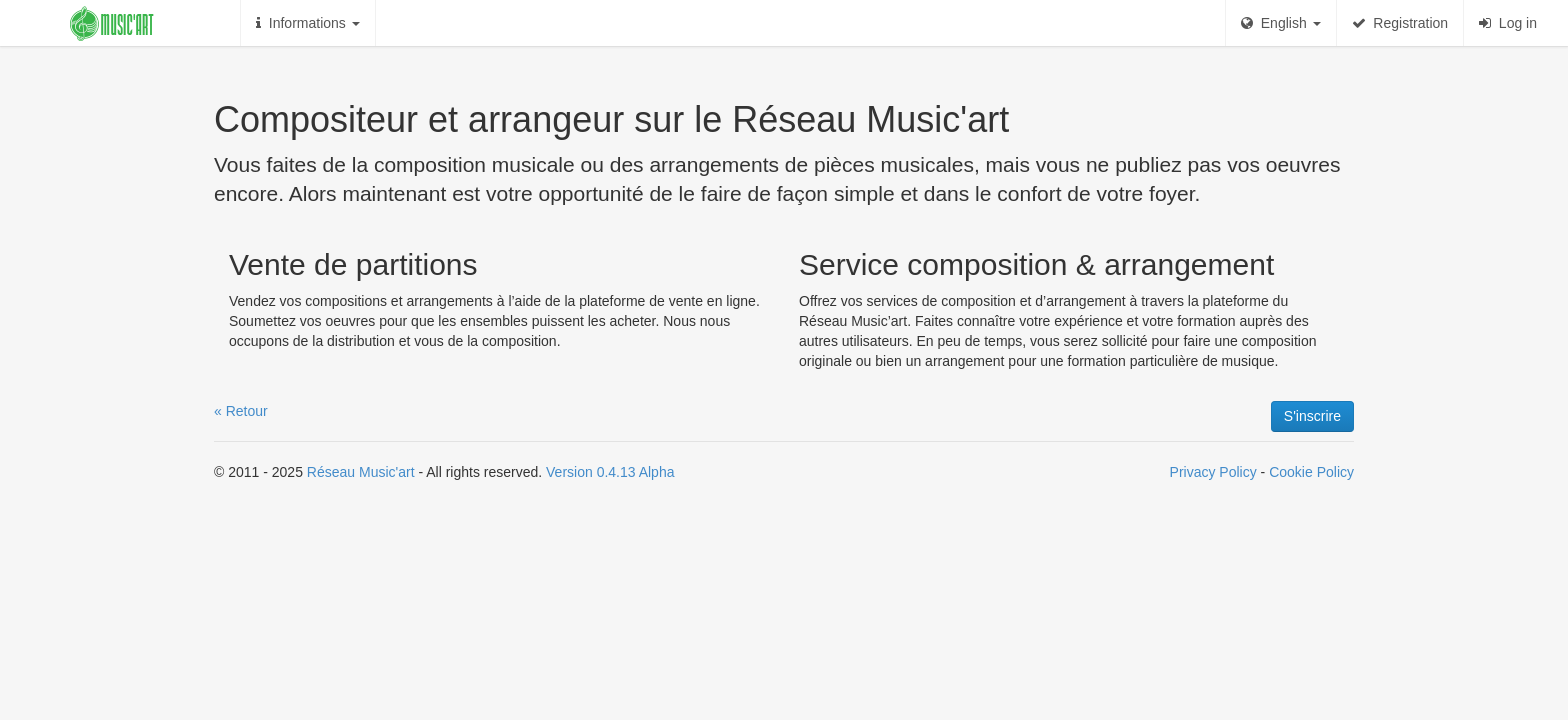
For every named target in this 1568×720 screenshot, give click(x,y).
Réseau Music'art (361, 472)
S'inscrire (1312, 416)
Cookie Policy (1311, 472)
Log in (1508, 23)
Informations (308, 23)
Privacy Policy (1213, 472)
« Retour (241, 411)
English (1281, 23)
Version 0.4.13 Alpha (610, 472)
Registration (1400, 23)
